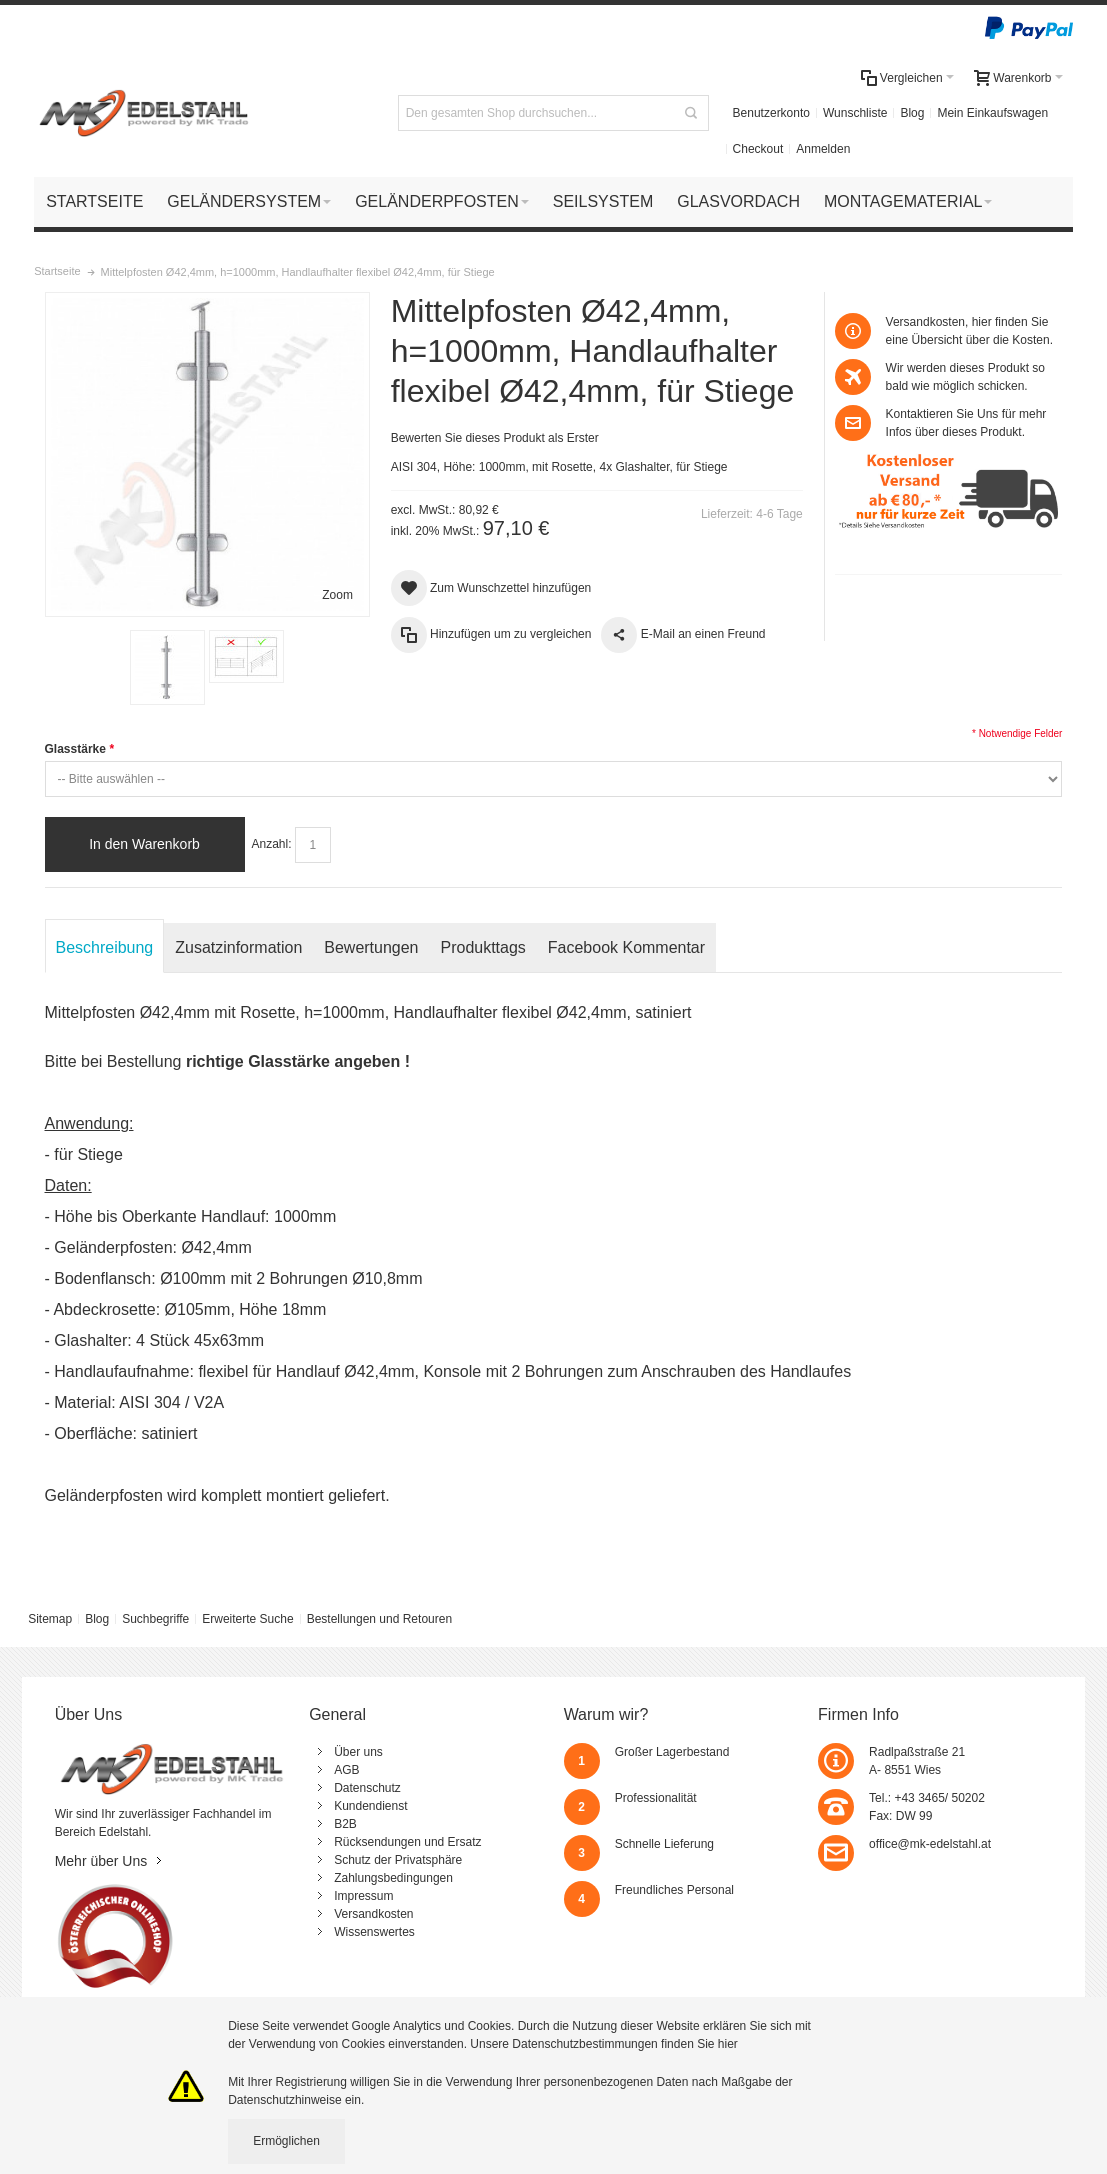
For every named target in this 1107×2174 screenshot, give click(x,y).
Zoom (337, 595)
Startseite (57, 271)
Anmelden (823, 149)
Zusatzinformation (238, 947)
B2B (345, 1824)
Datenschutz (367, 1788)
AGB (346, 1770)
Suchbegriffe (155, 1619)
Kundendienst (370, 1806)
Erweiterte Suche (247, 1619)
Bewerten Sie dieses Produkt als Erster (495, 438)
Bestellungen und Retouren (379, 1619)
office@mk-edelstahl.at (930, 1844)
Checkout (758, 149)
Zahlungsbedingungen (393, 1878)
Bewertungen (371, 947)
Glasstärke (79, 749)
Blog (912, 113)
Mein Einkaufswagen (992, 113)
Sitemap (50, 1619)
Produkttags (483, 947)
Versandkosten (373, 1914)
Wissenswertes (374, 1932)
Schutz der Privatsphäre (398, 1860)
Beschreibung (105, 947)
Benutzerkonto (771, 113)
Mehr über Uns (101, 1861)
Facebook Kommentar (626, 947)
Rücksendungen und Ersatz (407, 1842)
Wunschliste (855, 113)
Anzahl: (272, 844)
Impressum (363, 1896)
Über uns (358, 1752)
